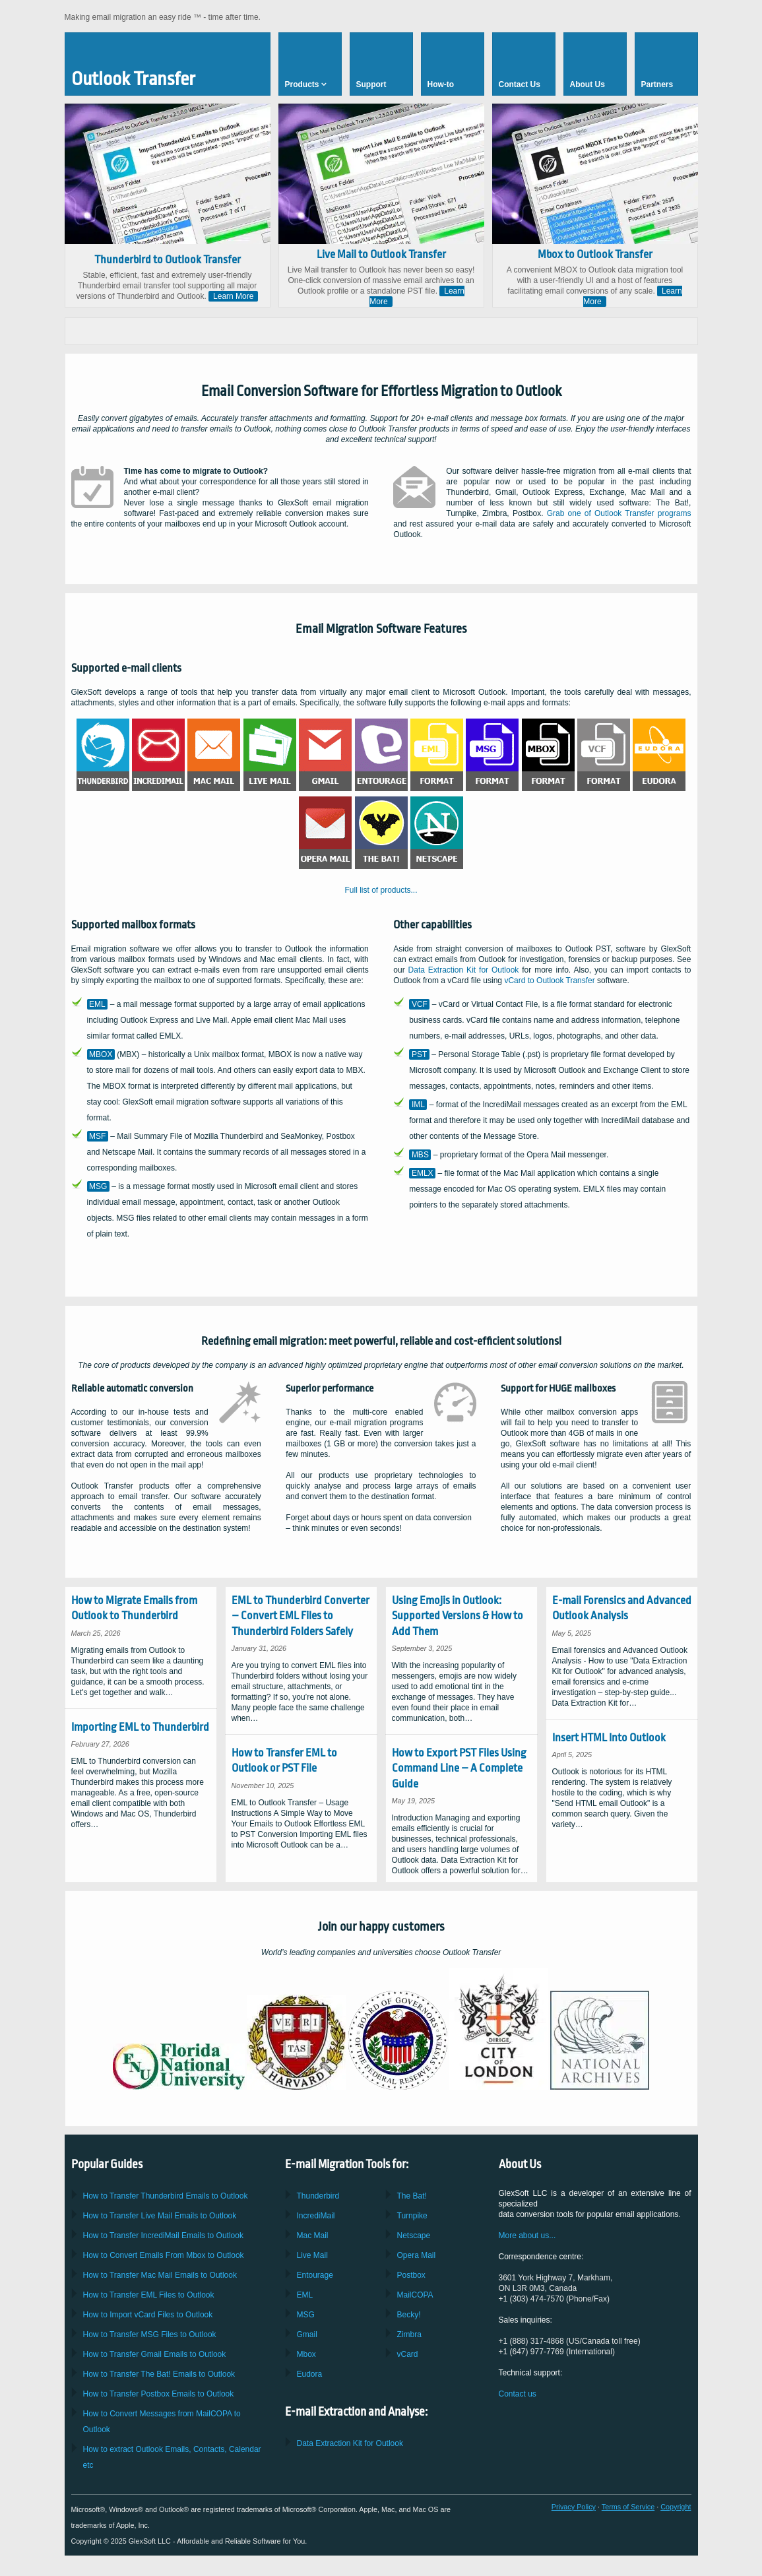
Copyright (675, 2507)
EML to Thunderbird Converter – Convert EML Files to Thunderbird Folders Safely (300, 1616)
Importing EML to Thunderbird (140, 1727)
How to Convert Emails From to (163, 2255)
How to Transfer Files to (148, 2295)
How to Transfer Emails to (160, 2215)
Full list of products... (380, 890)
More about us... (527, 2235)
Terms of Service (628, 2507)
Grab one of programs (619, 513)
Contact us (517, 2394)
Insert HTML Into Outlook (609, 1737)
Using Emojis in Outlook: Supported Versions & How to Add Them (457, 1616)
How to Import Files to (148, 2314)
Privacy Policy (574, 2507)
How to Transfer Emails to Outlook (165, 2196)
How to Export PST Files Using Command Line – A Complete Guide (459, 1768)
